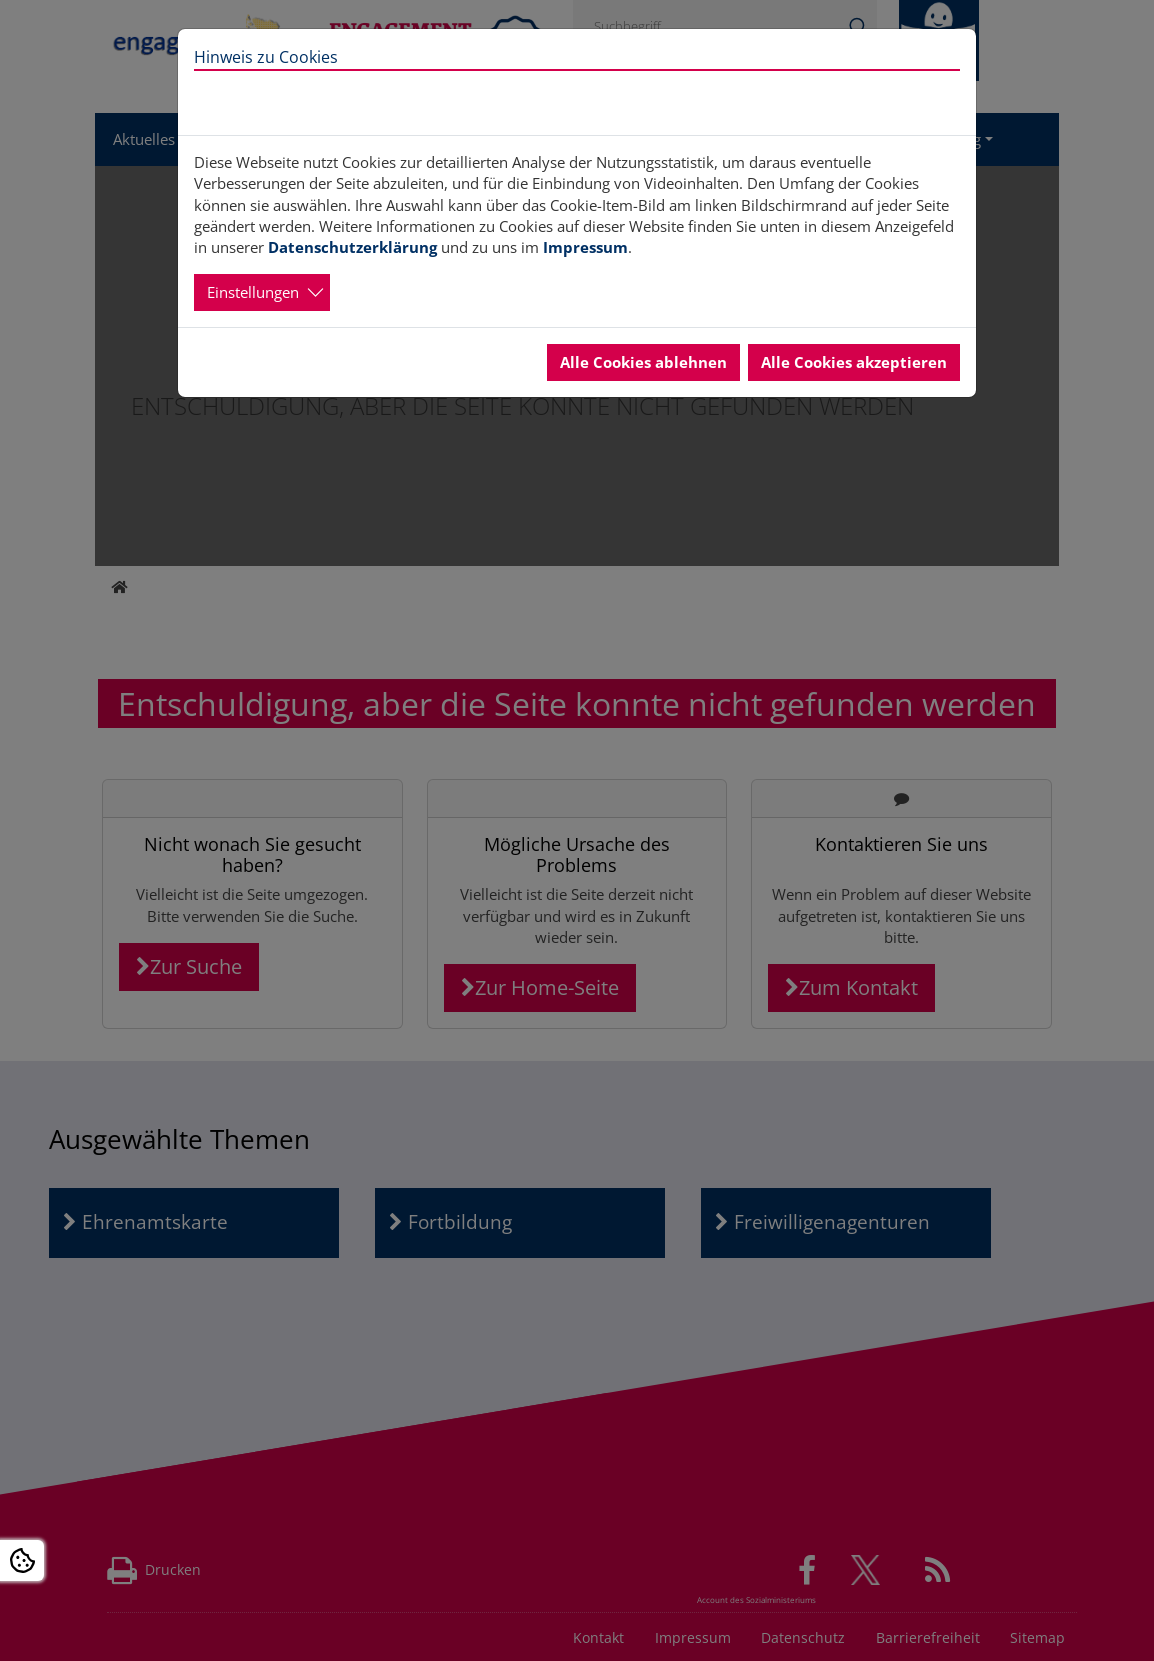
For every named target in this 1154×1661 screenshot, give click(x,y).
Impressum (585, 247)
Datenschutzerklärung (352, 247)
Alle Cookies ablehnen (643, 362)
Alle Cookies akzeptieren (854, 362)
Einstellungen (253, 292)
